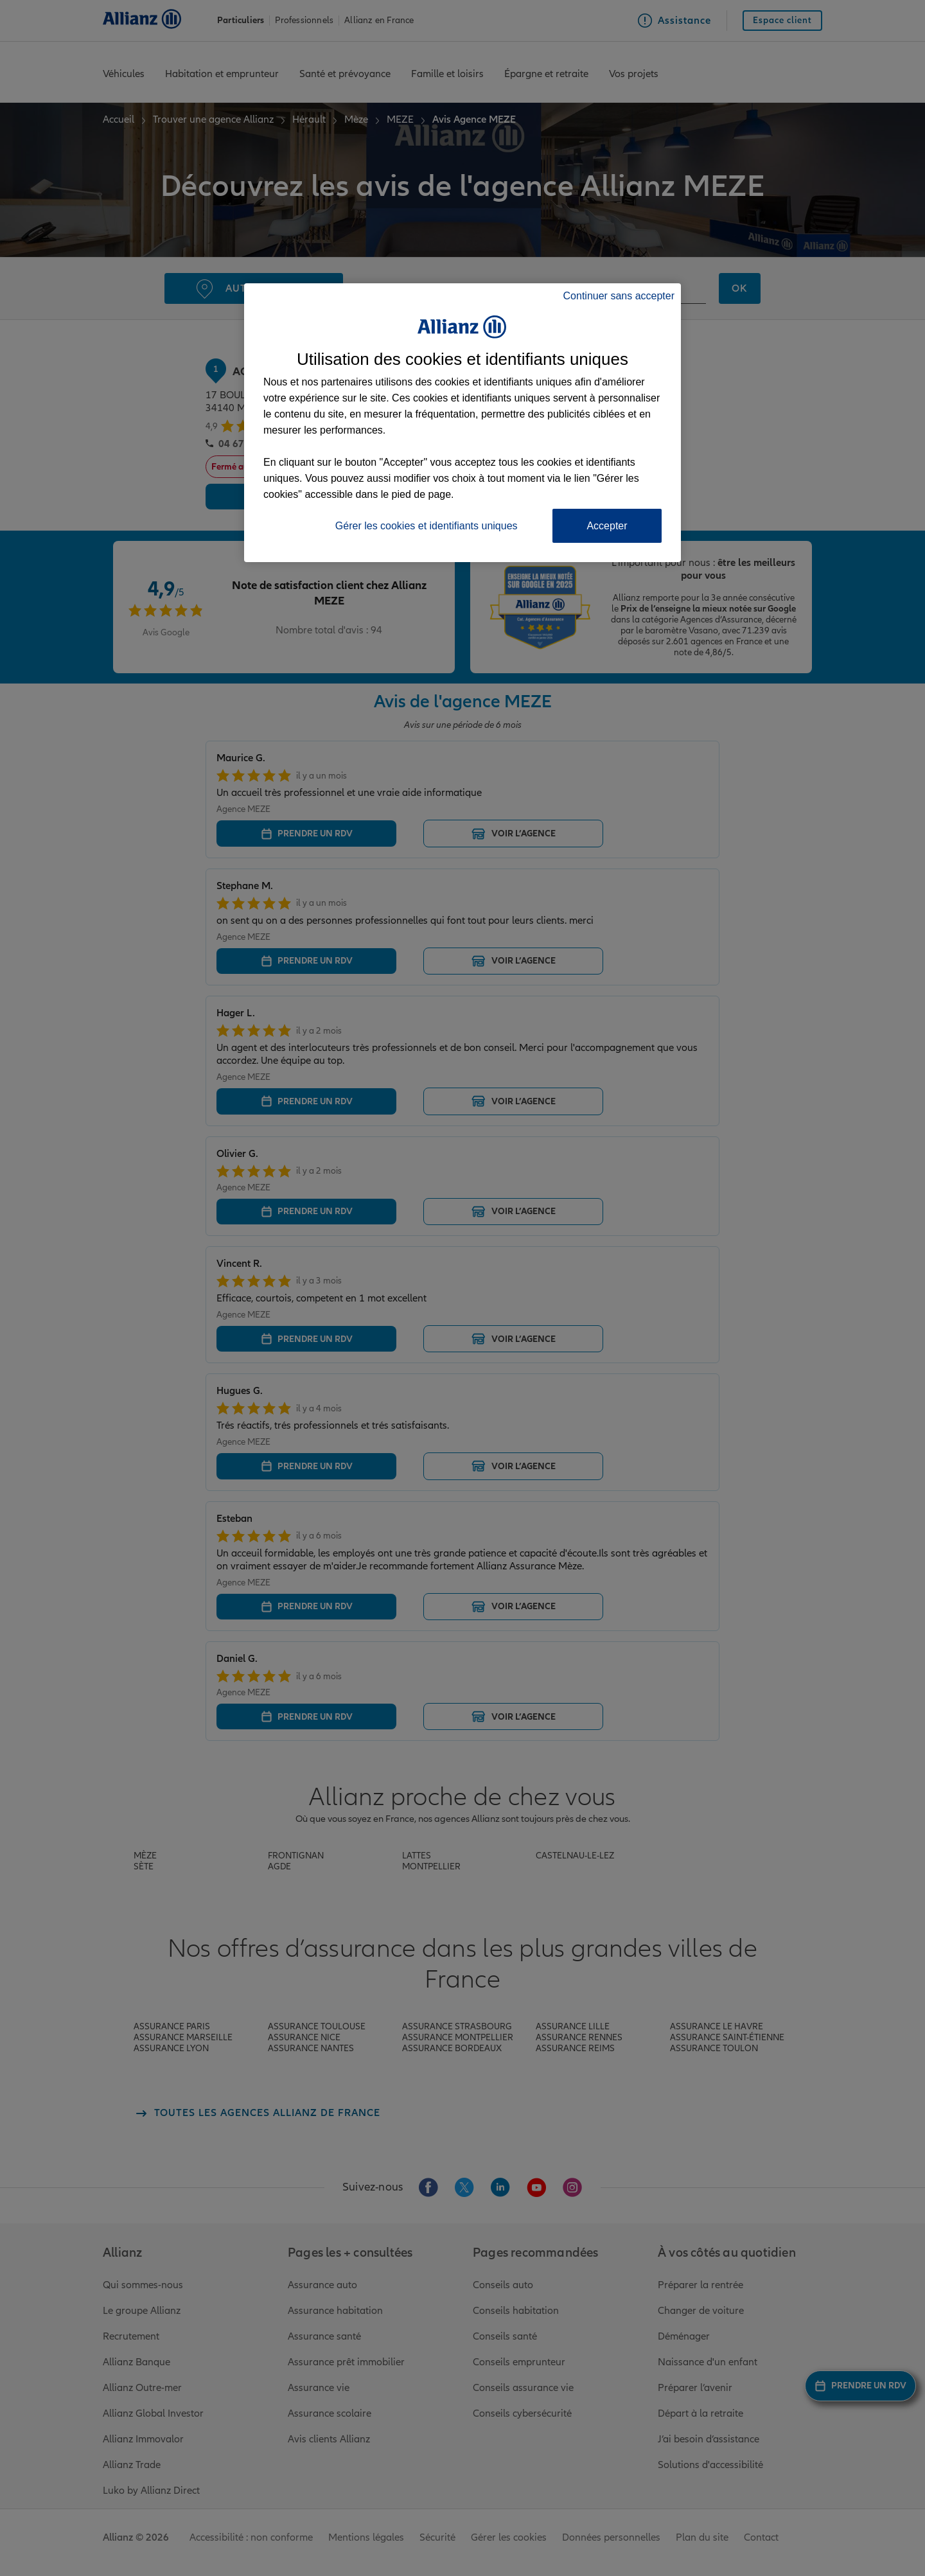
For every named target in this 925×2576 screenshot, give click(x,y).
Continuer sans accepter (618, 295)
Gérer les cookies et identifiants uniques (426, 525)
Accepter (606, 525)
